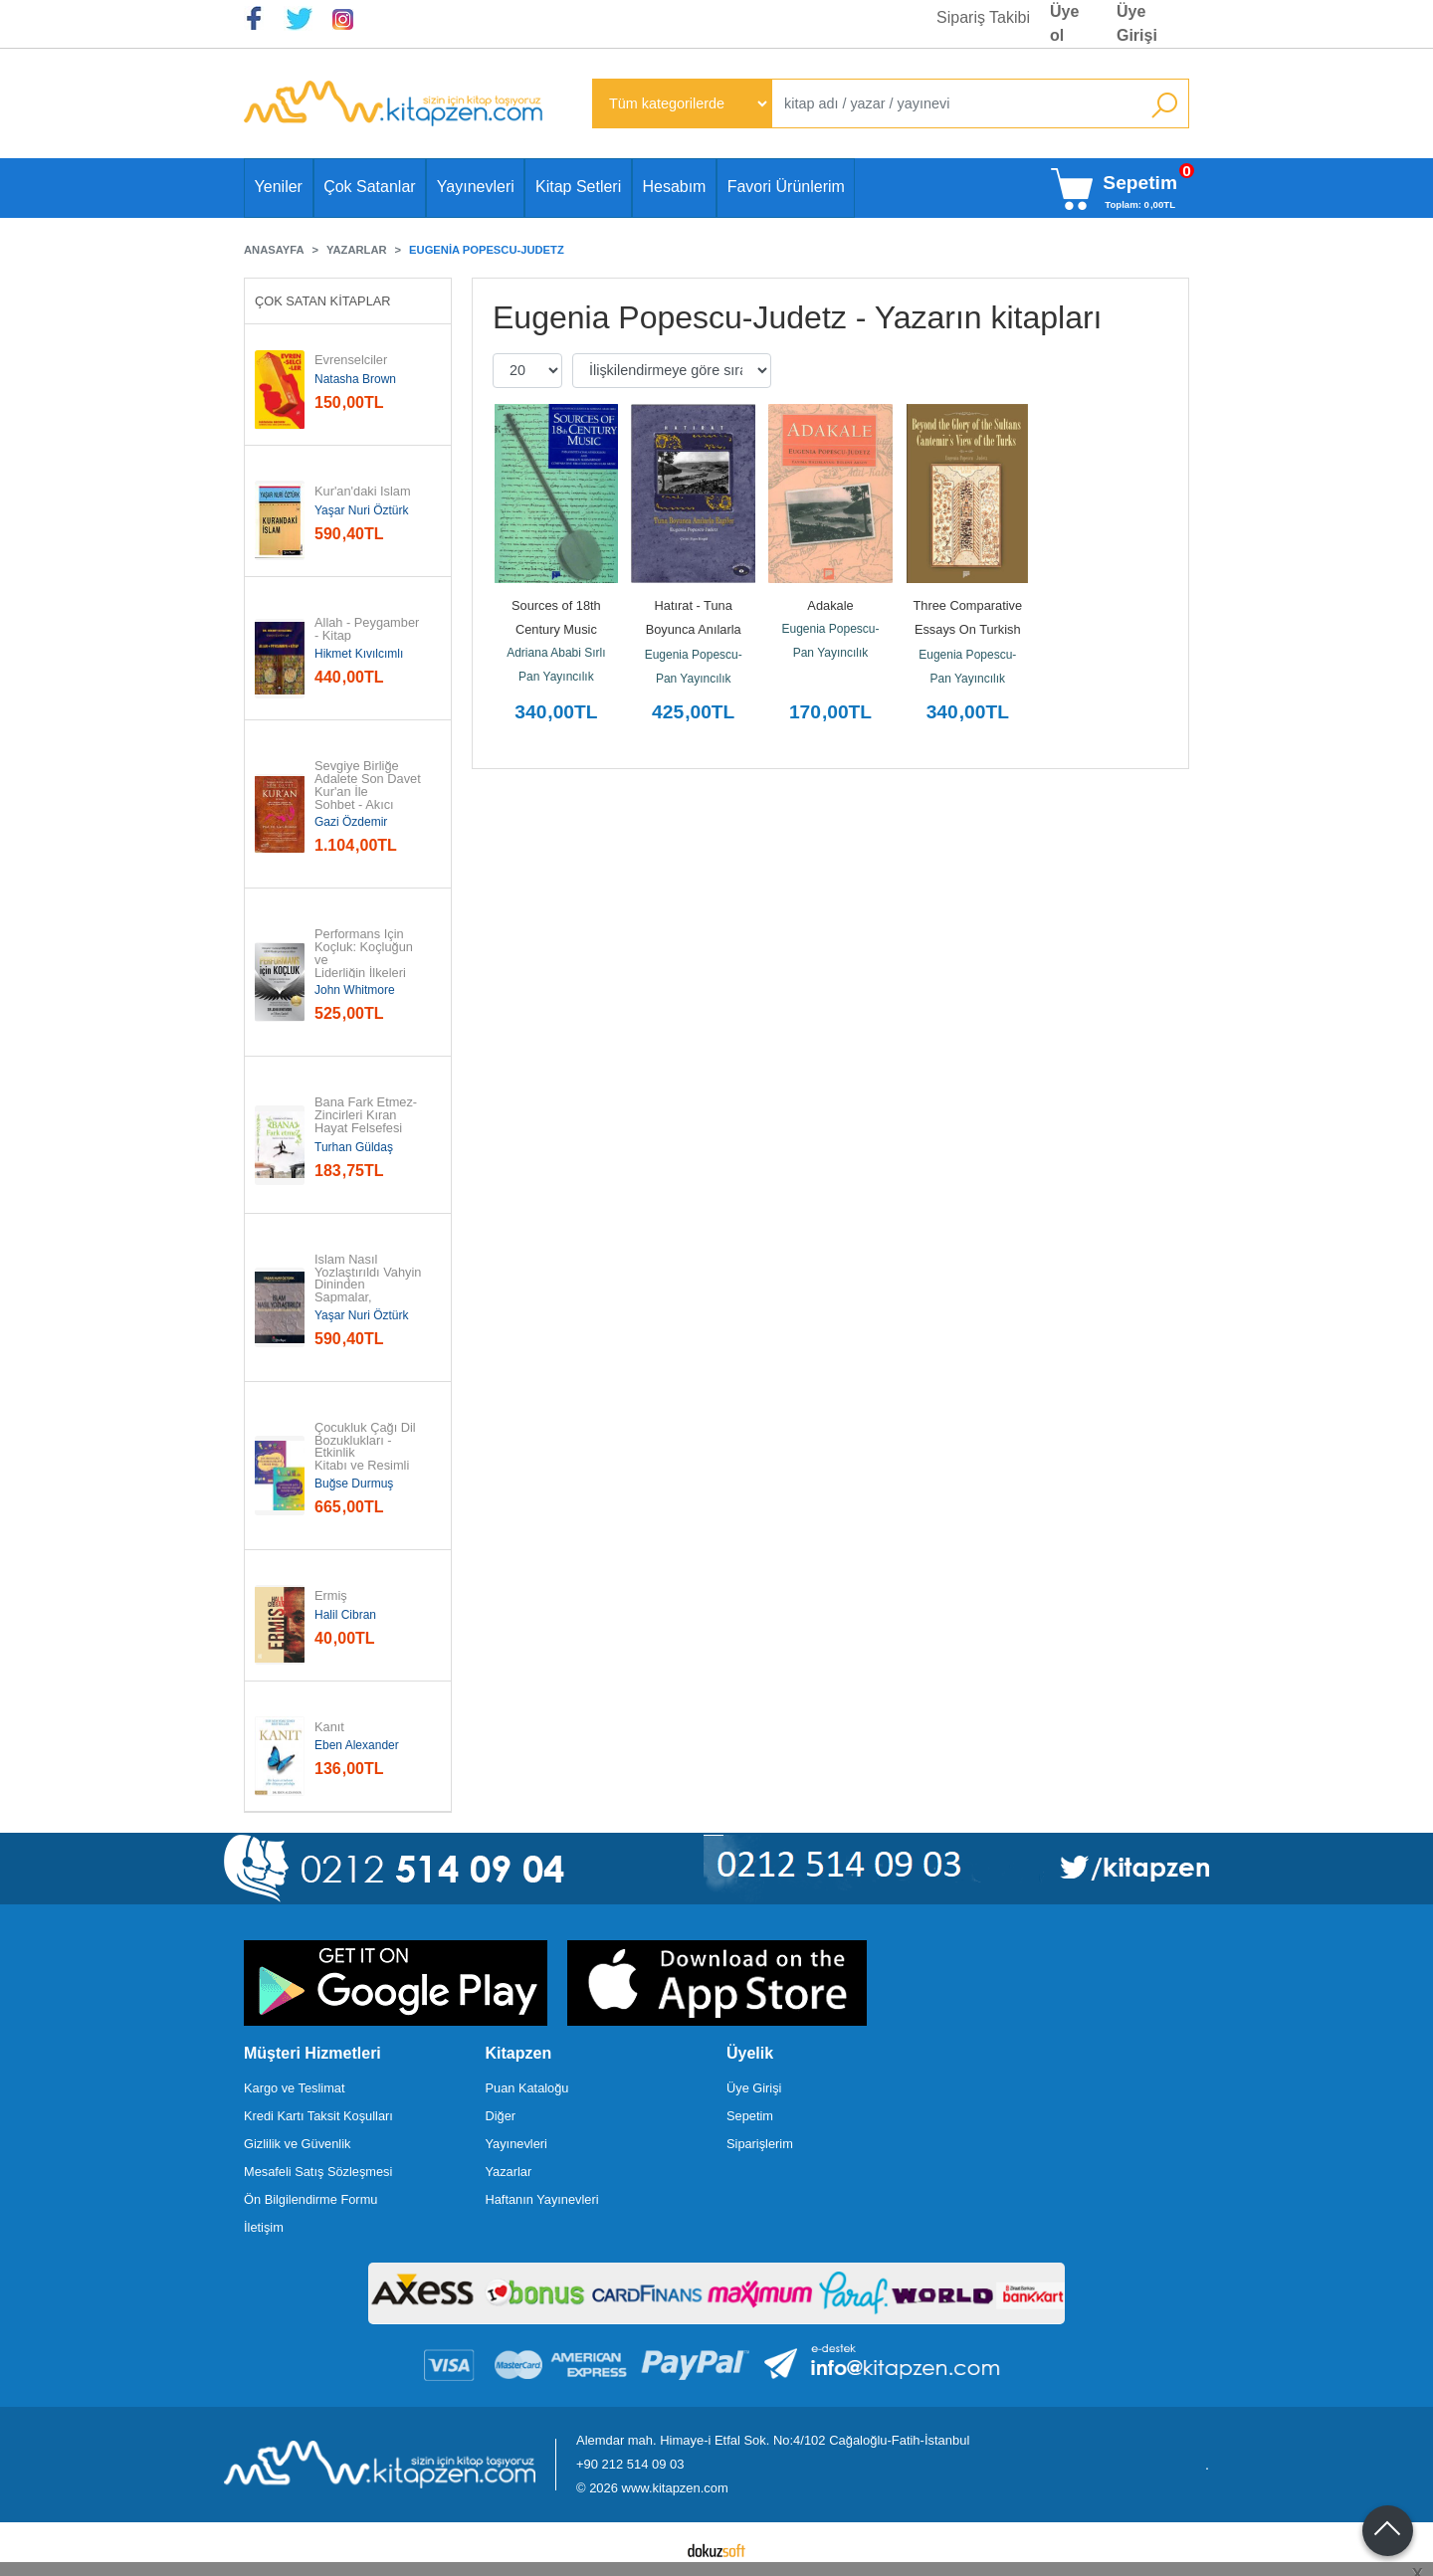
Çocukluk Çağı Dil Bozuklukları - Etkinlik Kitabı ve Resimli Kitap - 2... (366, 1454)
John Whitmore (354, 990)
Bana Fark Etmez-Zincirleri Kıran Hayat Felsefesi (365, 1115)
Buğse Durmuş (353, 1483)
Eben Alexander (356, 1745)
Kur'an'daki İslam (362, 492)
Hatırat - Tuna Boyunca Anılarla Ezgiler (695, 629)
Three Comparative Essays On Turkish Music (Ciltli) (970, 629)
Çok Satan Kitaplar (323, 301)
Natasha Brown (355, 379)
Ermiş (330, 1596)
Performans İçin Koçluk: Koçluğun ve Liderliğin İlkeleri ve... (365, 960)
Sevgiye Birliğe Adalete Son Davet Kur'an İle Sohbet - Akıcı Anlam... (369, 792)
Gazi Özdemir (350, 822)
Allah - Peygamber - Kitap (368, 630)
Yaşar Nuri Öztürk (361, 510)
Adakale (830, 605)
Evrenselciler (350, 360)
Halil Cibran (345, 1615)
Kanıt (329, 1727)
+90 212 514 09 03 (630, 2464)
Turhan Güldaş (353, 1147)
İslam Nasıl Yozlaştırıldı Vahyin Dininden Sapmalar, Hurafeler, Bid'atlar (369, 1285)
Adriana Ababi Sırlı (556, 653)
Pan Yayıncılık (556, 677)
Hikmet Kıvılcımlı (358, 654)
